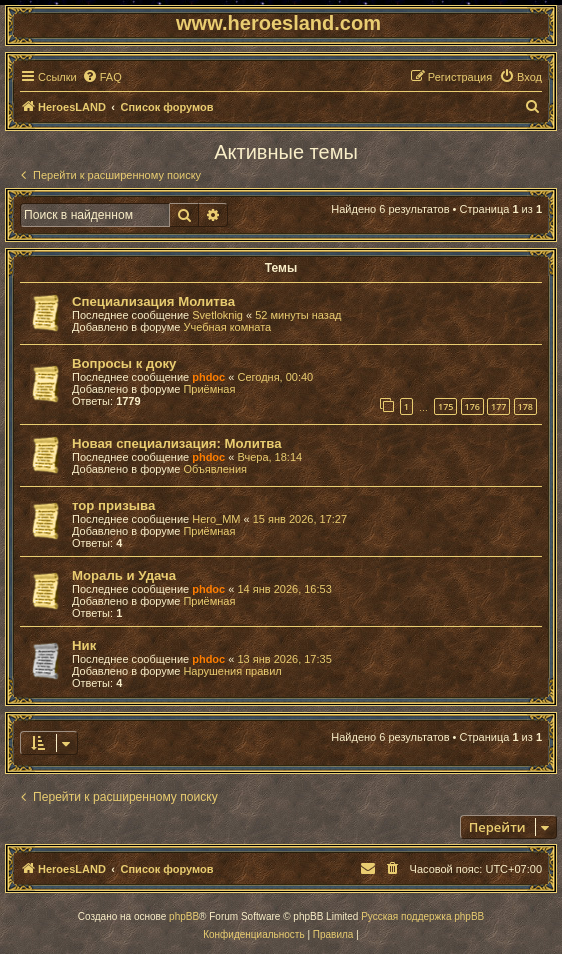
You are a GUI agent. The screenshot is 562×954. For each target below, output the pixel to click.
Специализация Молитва (153, 301)
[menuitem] (102, 77)
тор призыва (113, 505)
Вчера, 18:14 (269, 457)
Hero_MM (216, 519)
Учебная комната (227, 327)
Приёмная (209, 389)
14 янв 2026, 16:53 (284, 589)
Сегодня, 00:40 (275, 377)
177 (498, 406)
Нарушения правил (232, 671)
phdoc (208, 377)
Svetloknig (217, 315)
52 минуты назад (298, 315)
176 (472, 406)
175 (445, 406)
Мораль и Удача (124, 575)
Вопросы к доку (124, 363)
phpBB (184, 916)
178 (525, 406)
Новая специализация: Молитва (176, 443)
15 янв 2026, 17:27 (300, 519)
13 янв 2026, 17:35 (284, 659)
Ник (84, 645)
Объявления (215, 469)
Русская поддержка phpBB (422, 916)
